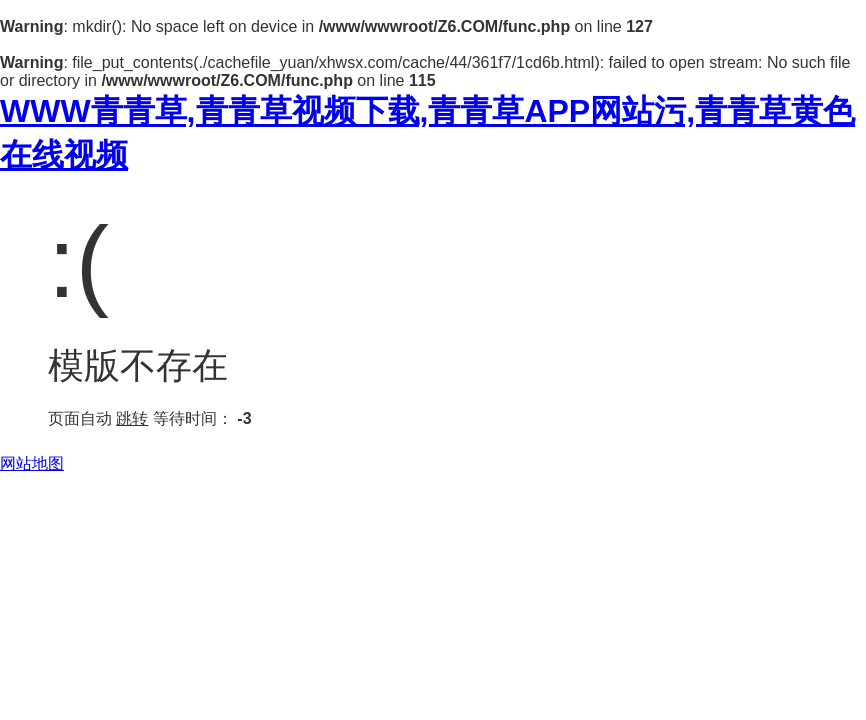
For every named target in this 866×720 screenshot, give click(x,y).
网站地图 (32, 463)
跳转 (132, 418)
